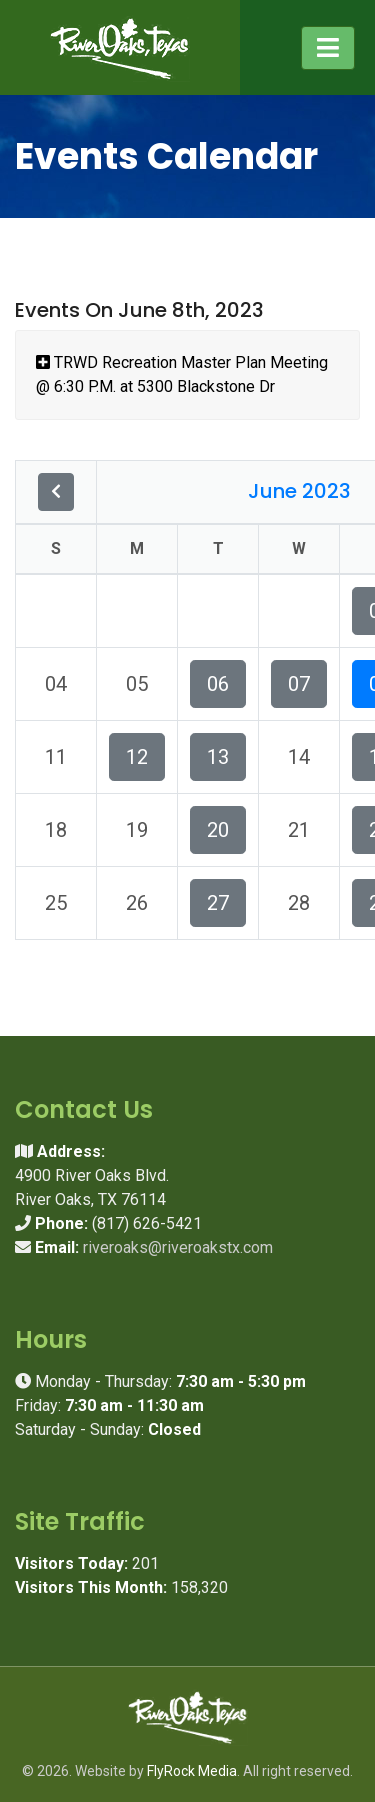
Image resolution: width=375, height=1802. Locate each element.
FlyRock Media (192, 1771)
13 (218, 757)
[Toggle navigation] (328, 48)
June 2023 (299, 491)
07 (299, 684)
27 (218, 903)
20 (218, 830)
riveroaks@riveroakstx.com (178, 1247)
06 (218, 684)
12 (137, 757)
